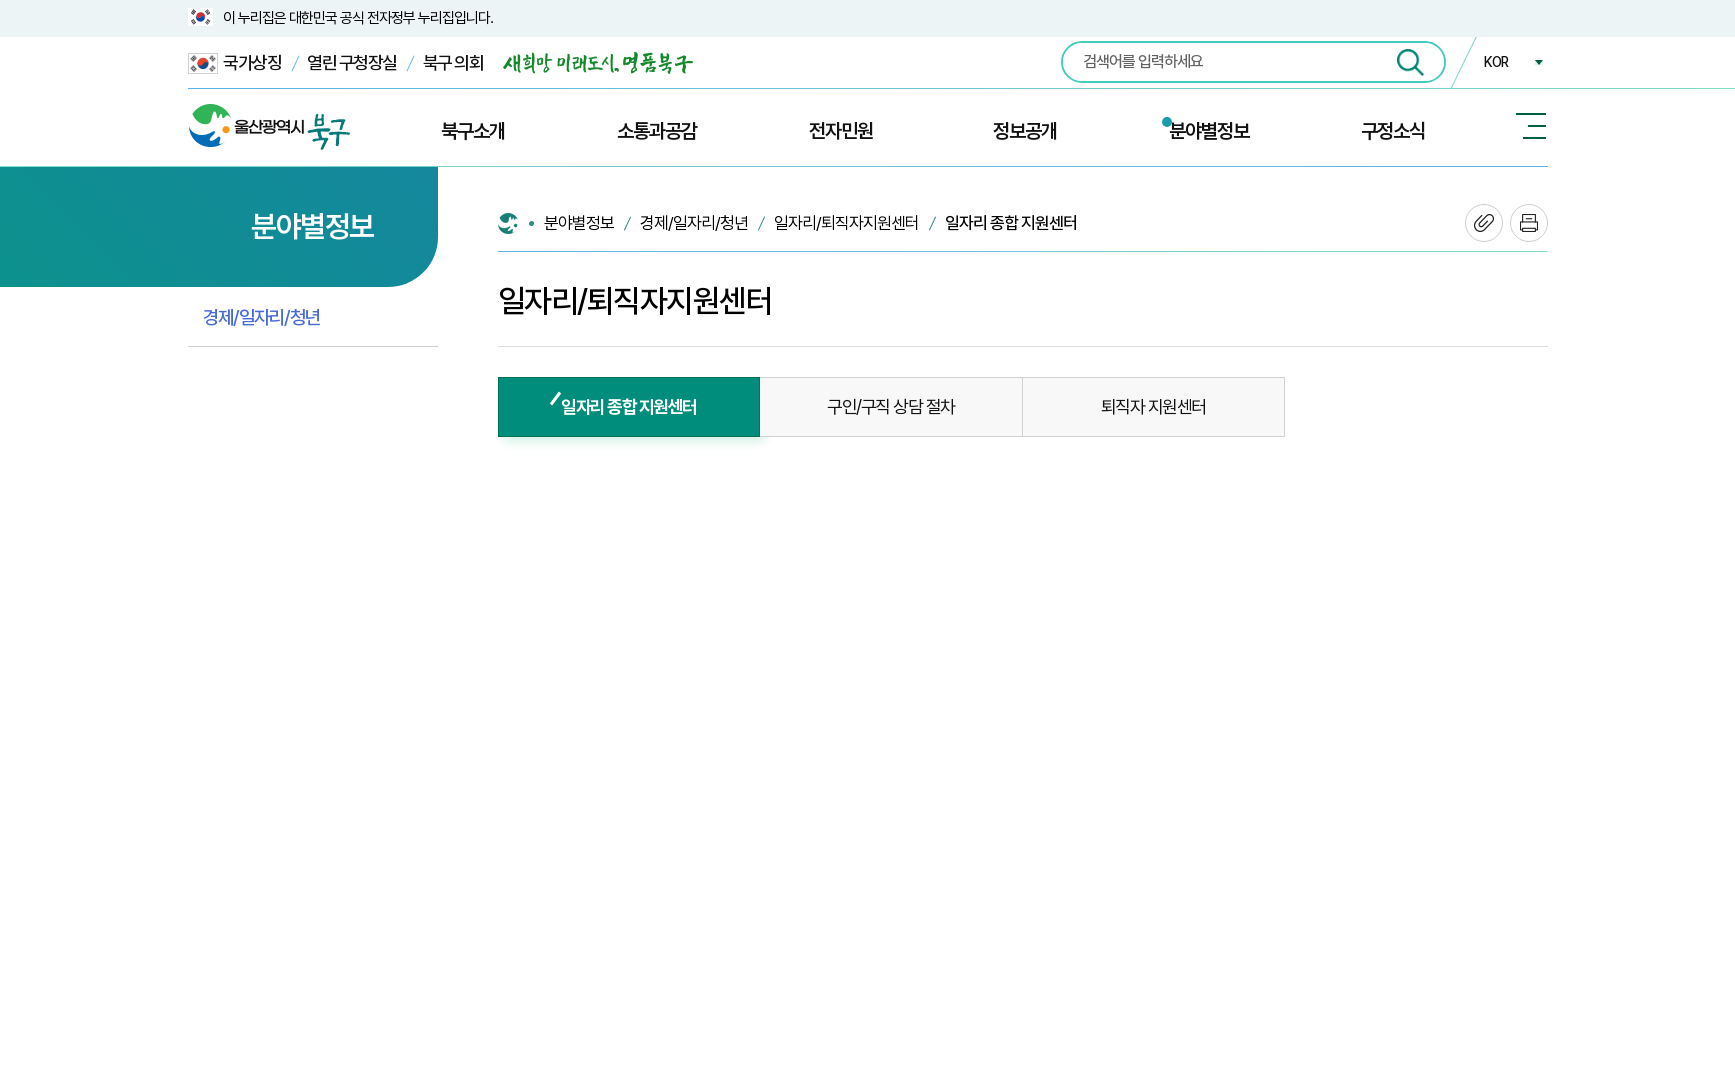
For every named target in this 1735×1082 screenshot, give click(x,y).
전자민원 (841, 131)
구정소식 (1393, 131)
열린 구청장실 (352, 62)
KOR (1496, 62)
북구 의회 (453, 62)
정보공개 (1025, 131)
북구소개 (473, 131)
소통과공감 (657, 131)
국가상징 (235, 63)
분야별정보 (1209, 131)
